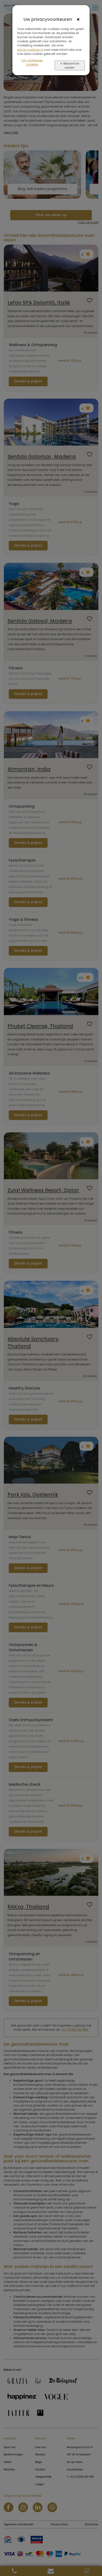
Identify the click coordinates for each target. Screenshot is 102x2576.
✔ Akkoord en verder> (69, 65)
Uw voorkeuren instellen (32, 62)
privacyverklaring (30, 50)
